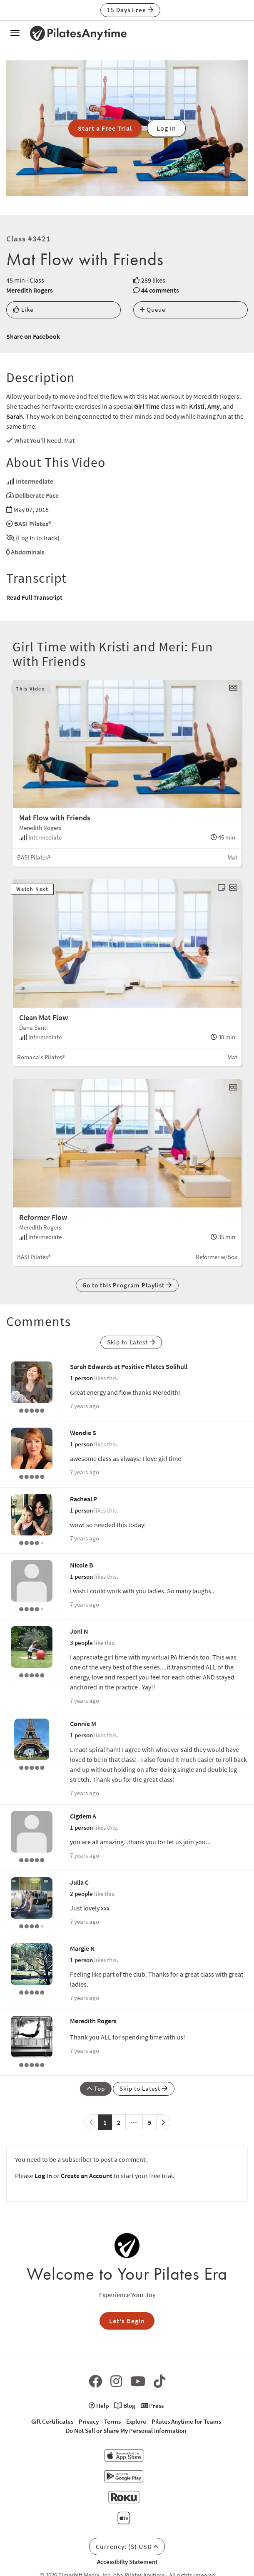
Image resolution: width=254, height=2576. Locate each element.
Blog (124, 2406)
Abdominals (28, 552)
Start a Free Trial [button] (105, 128)
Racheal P (83, 1499)
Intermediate (34, 481)
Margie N (82, 1948)
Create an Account (86, 2175)
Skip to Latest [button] (131, 1342)
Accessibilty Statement (127, 2562)
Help (99, 2406)
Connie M (83, 1723)
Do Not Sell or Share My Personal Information (126, 2430)
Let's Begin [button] (127, 2321)
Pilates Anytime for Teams (186, 2421)
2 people (81, 1894)
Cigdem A (83, 1816)
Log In (43, 2175)
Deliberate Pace (37, 495)
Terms (112, 2421)
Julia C (79, 1882)
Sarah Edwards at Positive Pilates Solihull (128, 1366)
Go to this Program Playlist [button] (127, 1285)
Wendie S (83, 1432)
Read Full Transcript (34, 597)
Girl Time (146, 406)
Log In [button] (166, 128)
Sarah (14, 416)
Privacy (89, 2421)
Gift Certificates (52, 2421)
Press (152, 2406)
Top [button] (96, 2088)
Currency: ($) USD (127, 2546)
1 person (81, 1378)
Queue (152, 309)
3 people (81, 1643)
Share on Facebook (33, 336)
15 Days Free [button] (130, 10)
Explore (136, 2421)
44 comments (160, 290)
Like (23, 309)
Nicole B (81, 1565)
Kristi (196, 406)
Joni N (79, 1631)
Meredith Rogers (29, 290)
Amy (213, 406)
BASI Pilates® (32, 523)
